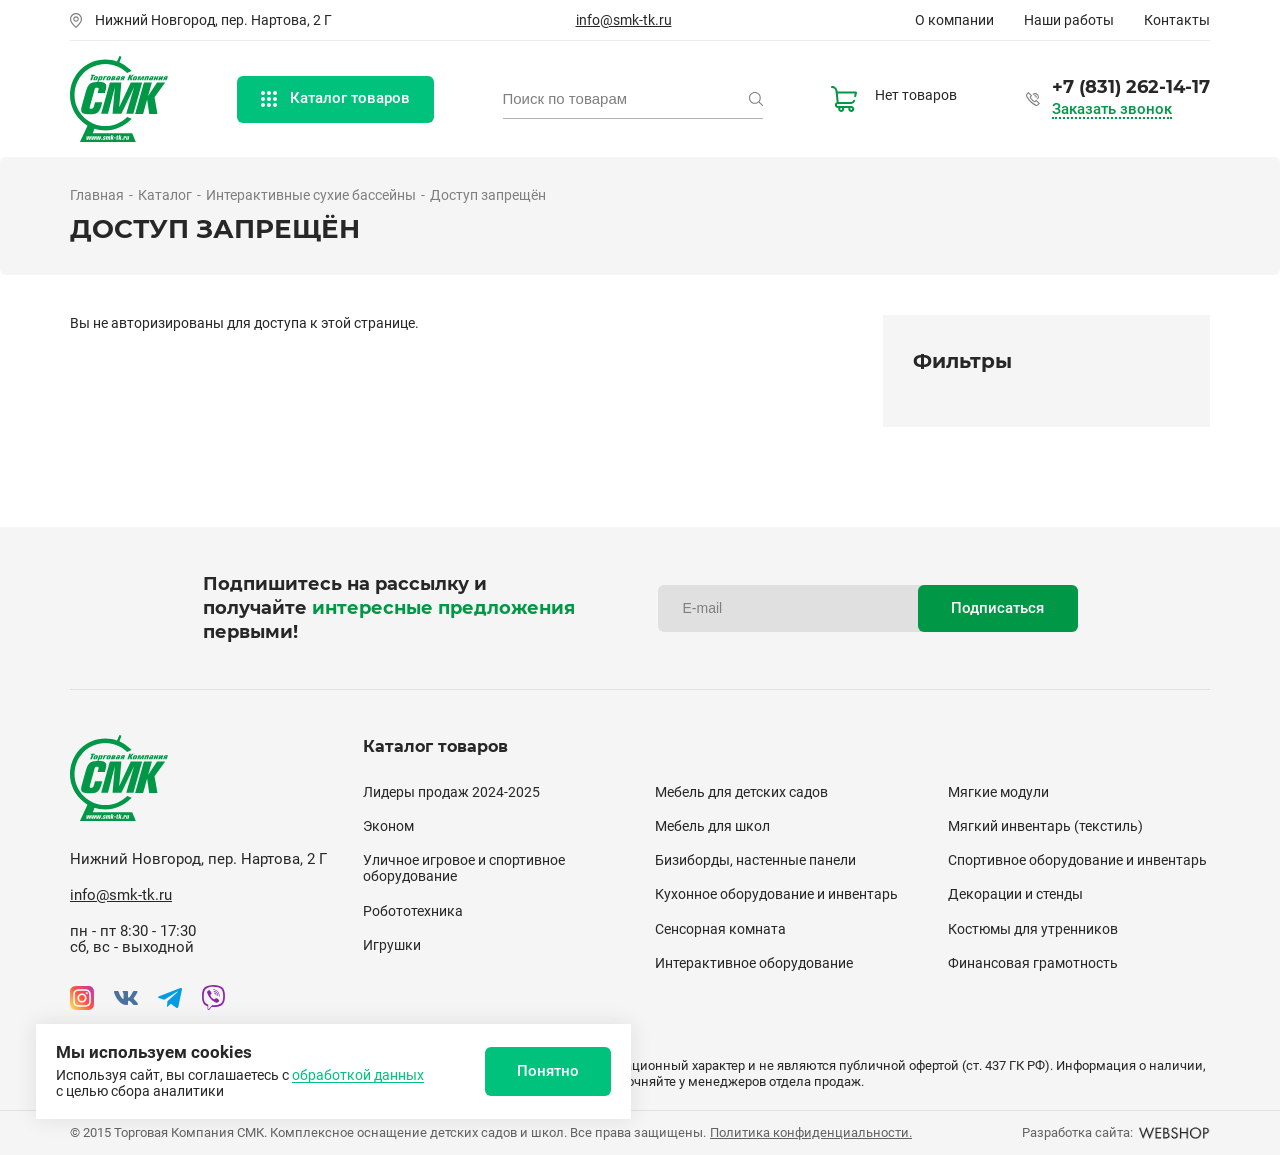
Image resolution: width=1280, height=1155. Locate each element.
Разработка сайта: (1116, 1132)
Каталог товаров (335, 98)
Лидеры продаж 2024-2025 (451, 792)
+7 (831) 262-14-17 (1131, 87)
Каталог (165, 195)
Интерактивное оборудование (754, 963)
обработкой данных (358, 1075)
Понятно (548, 1071)
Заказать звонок (1112, 109)
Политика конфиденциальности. (811, 1132)
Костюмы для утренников (1033, 929)
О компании (954, 20)
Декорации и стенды (1015, 894)
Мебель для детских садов (741, 792)
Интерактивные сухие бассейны (311, 195)
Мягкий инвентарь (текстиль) (1045, 826)
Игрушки (392, 945)
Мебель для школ (712, 826)
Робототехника (413, 911)
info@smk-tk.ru (624, 20)
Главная (97, 195)
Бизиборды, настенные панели (755, 860)
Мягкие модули (998, 792)
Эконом (388, 826)
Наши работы (1069, 20)
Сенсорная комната (720, 929)
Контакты (1177, 20)
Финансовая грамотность (1033, 963)
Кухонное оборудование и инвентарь (776, 894)
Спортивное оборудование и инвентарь (1077, 860)
